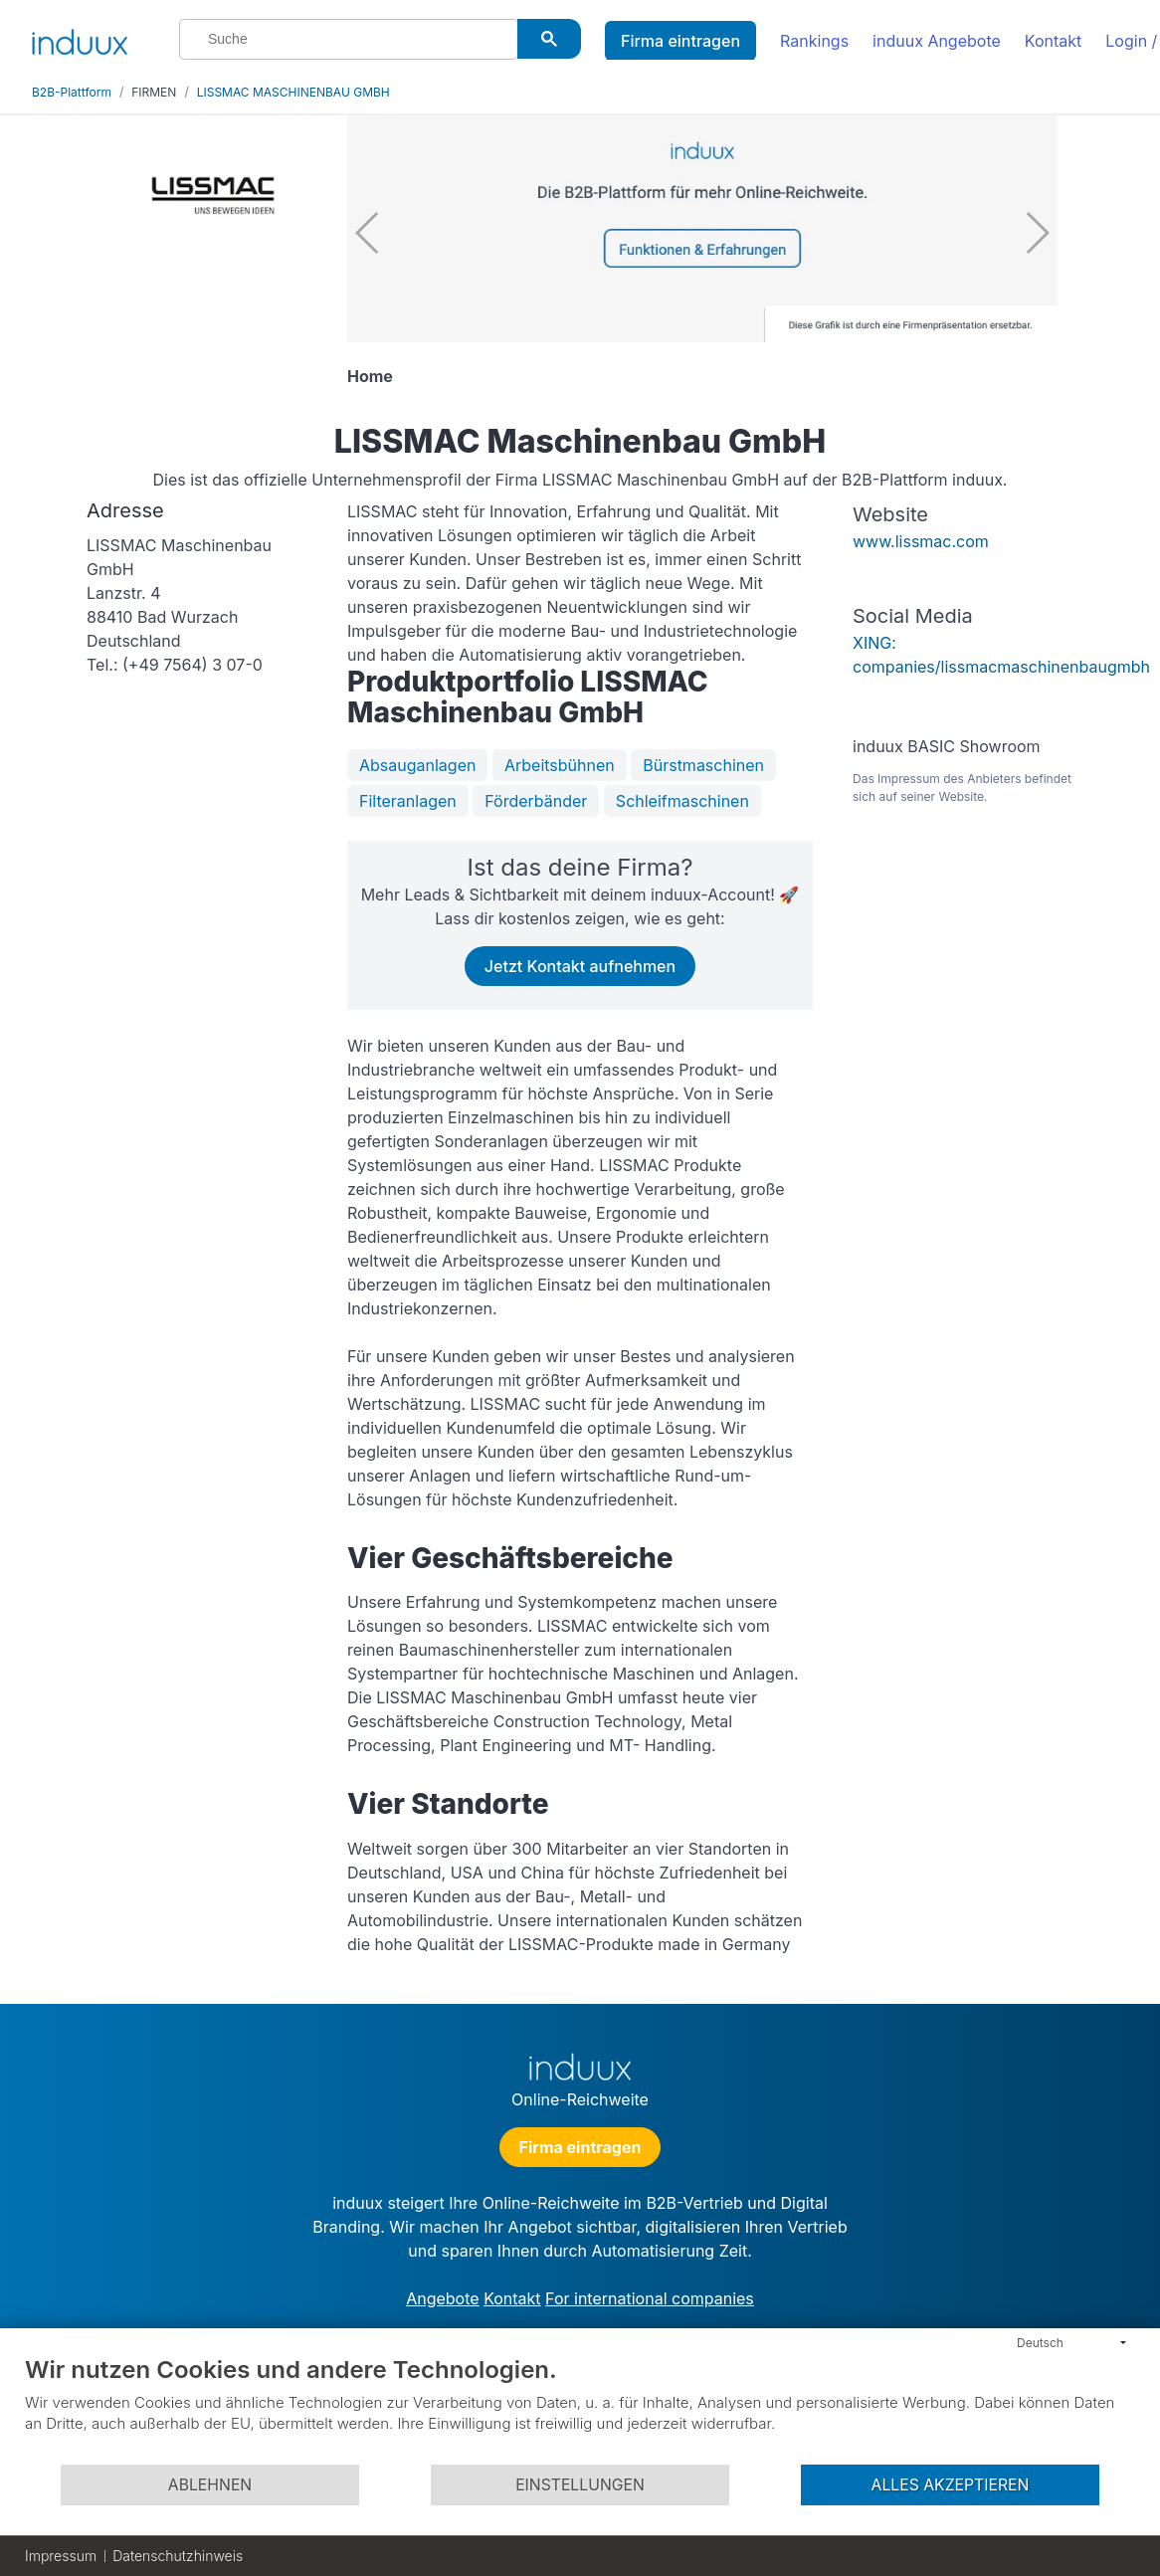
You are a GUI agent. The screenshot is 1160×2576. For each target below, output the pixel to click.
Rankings (814, 41)
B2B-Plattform (71, 92)
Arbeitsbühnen (559, 765)
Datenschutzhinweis (177, 2555)
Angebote (442, 2298)
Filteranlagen (408, 801)
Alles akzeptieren (950, 2485)
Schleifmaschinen (682, 801)
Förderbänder (535, 801)
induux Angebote (936, 41)
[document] (580, 2409)
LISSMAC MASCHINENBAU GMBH (293, 92)
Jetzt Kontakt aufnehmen (580, 966)
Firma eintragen (680, 41)
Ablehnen (210, 2485)
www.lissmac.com (921, 541)
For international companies (649, 2298)
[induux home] (79, 38)
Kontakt (1053, 41)
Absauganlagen (417, 765)
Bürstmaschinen (703, 765)
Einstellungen (580, 2485)
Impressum (61, 2555)
